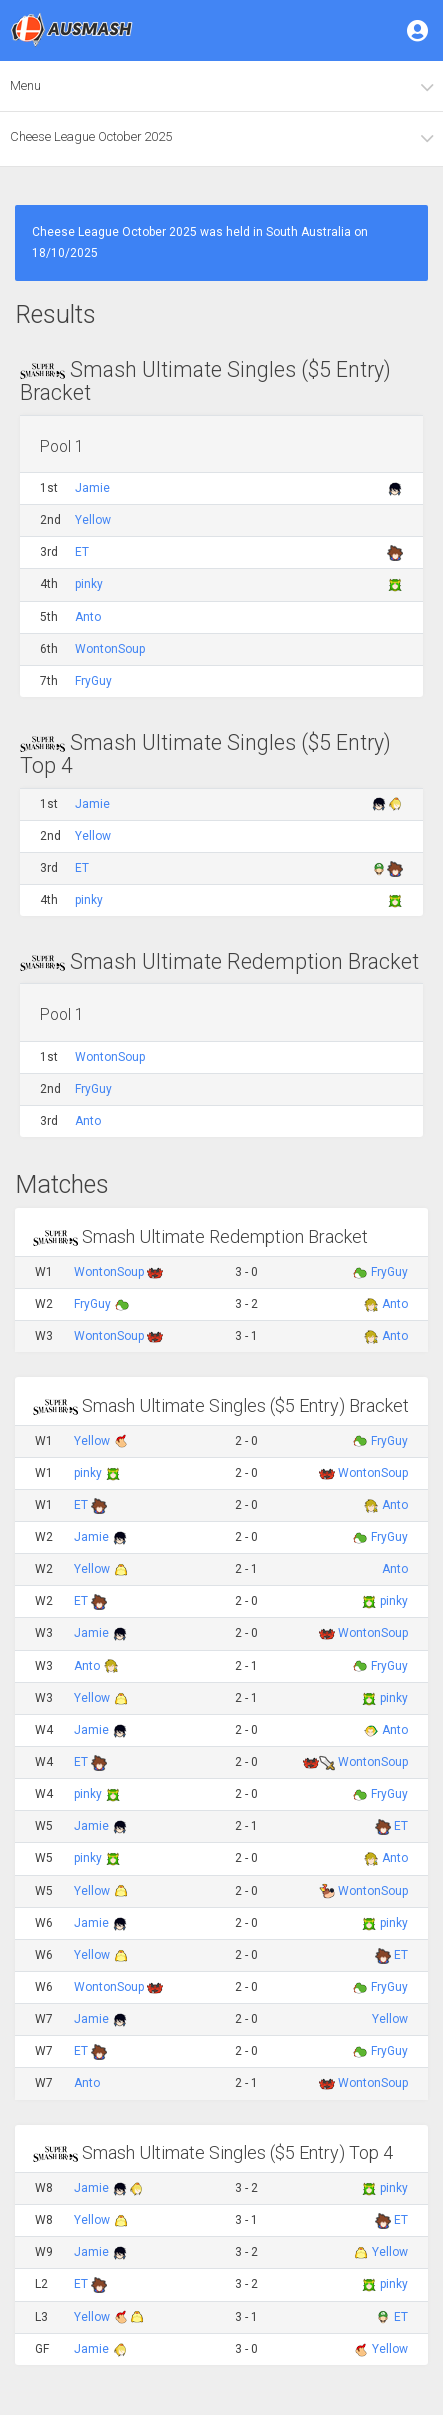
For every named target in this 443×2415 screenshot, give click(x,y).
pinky (89, 584)
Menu (25, 85)
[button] (419, 30)
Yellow (93, 520)
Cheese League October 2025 (91, 136)
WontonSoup (110, 649)
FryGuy (93, 681)
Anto (88, 617)
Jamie (92, 488)
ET (82, 552)
